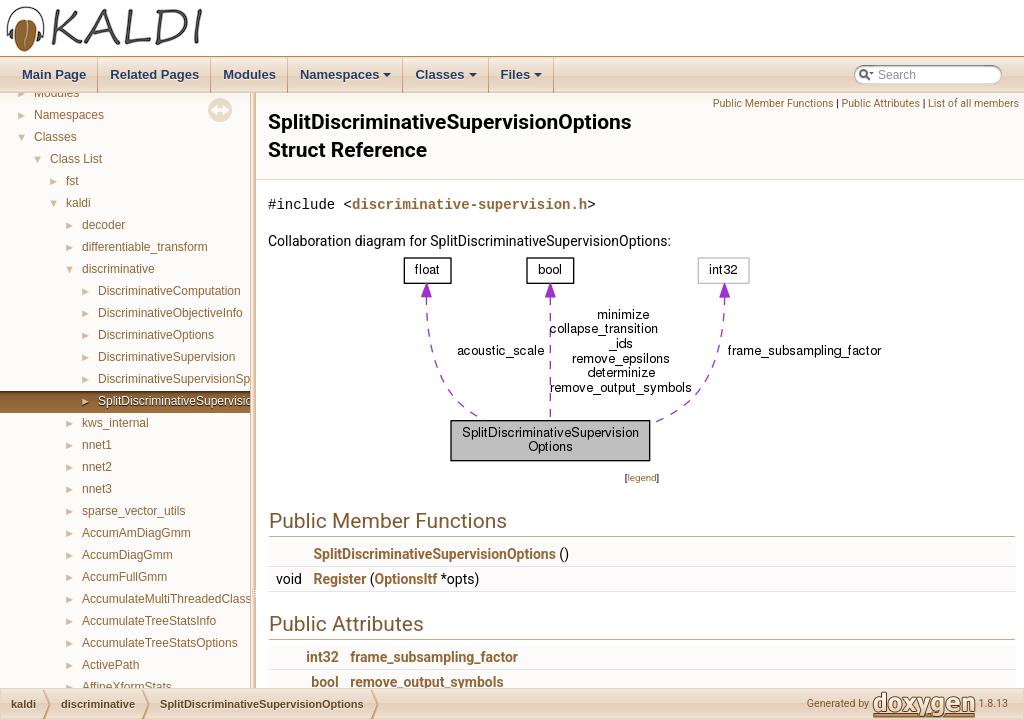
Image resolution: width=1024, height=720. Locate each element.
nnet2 (97, 467)
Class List (76, 159)
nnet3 (97, 489)
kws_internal (115, 423)
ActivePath (110, 665)
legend (641, 477)
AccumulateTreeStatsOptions (160, 643)
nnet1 (97, 445)
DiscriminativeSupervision (166, 357)
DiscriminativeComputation (169, 291)
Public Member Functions (773, 103)
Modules (249, 74)
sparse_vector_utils (133, 511)
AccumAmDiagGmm (136, 533)
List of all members (973, 103)
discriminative (118, 269)
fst (72, 181)
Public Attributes (880, 103)
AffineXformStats (127, 687)
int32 (322, 657)
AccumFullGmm (124, 577)
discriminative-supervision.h (469, 204)
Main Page (54, 74)
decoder (103, 225)
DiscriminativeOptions (156, 335)
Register (339, 579)
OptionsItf (406, 579)
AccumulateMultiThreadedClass (166, 599)
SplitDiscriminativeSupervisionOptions (199, 401)
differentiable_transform (145, 247)
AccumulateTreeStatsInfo (149, 621)
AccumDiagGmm (127, 555)
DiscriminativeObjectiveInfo (170, 313)
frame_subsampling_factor (434, 657)
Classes (447, 80)
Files (523, 80)
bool (324, 682)
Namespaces (347, 80)
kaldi (78, 203)
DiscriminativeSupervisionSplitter (185, 379)
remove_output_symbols (426, 682)
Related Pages (154, 74)
